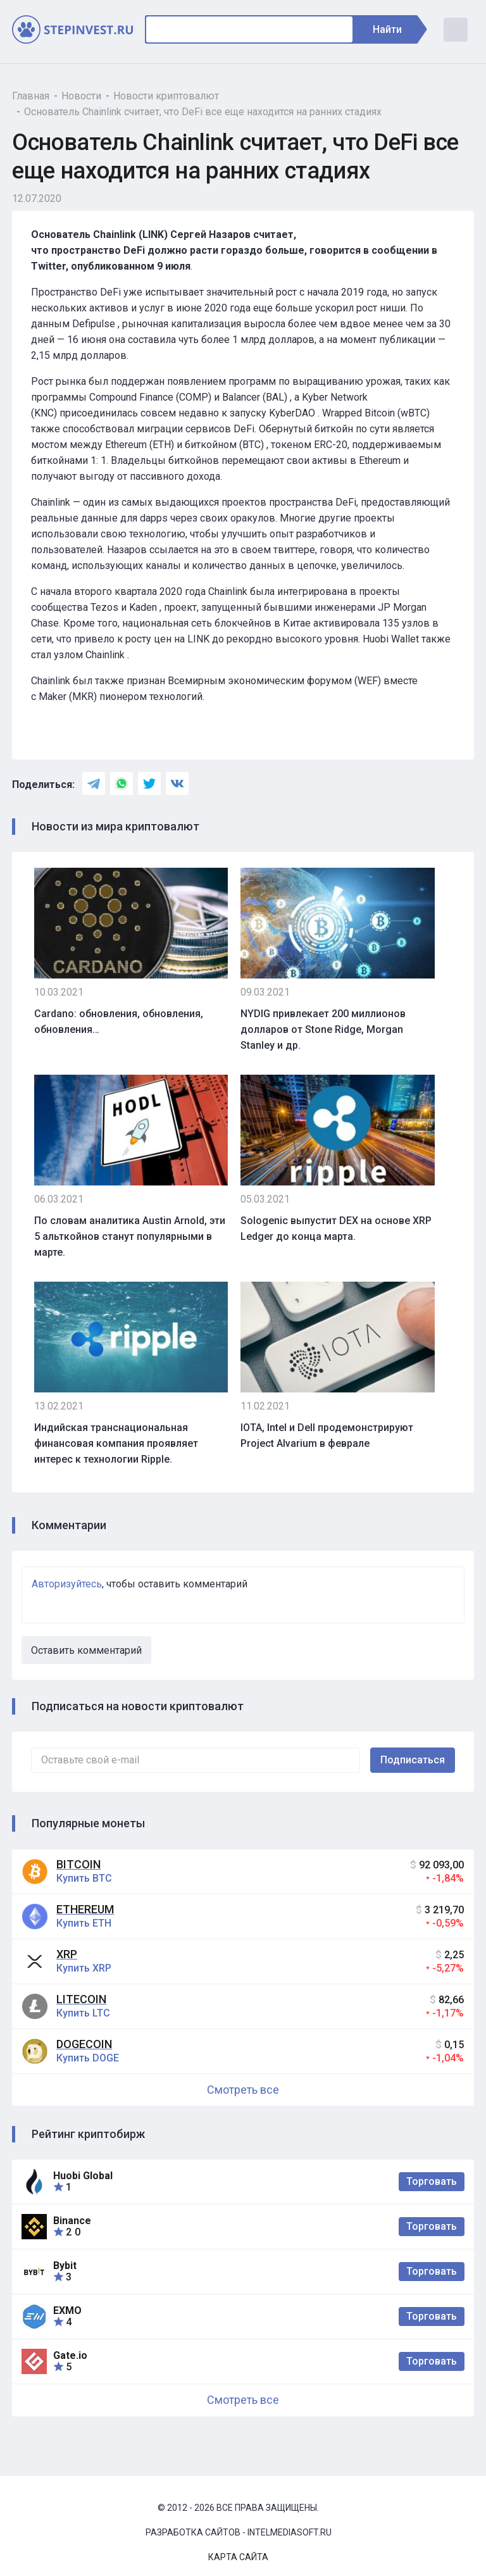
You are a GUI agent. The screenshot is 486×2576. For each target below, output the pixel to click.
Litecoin (81, 1999)
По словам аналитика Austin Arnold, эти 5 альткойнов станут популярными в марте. (129, 1236)
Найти (393, 29)
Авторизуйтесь (67, 1584)
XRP (66, 1954)
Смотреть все (243, 2089)
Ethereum (85, 1909)
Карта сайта (238, 2557)
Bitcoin (78, 1864)
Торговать (431, 2181)
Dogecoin (84, 2044)
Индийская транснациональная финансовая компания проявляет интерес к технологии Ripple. (116, 1443)
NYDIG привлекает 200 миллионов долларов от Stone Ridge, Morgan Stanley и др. (323, 1029)
